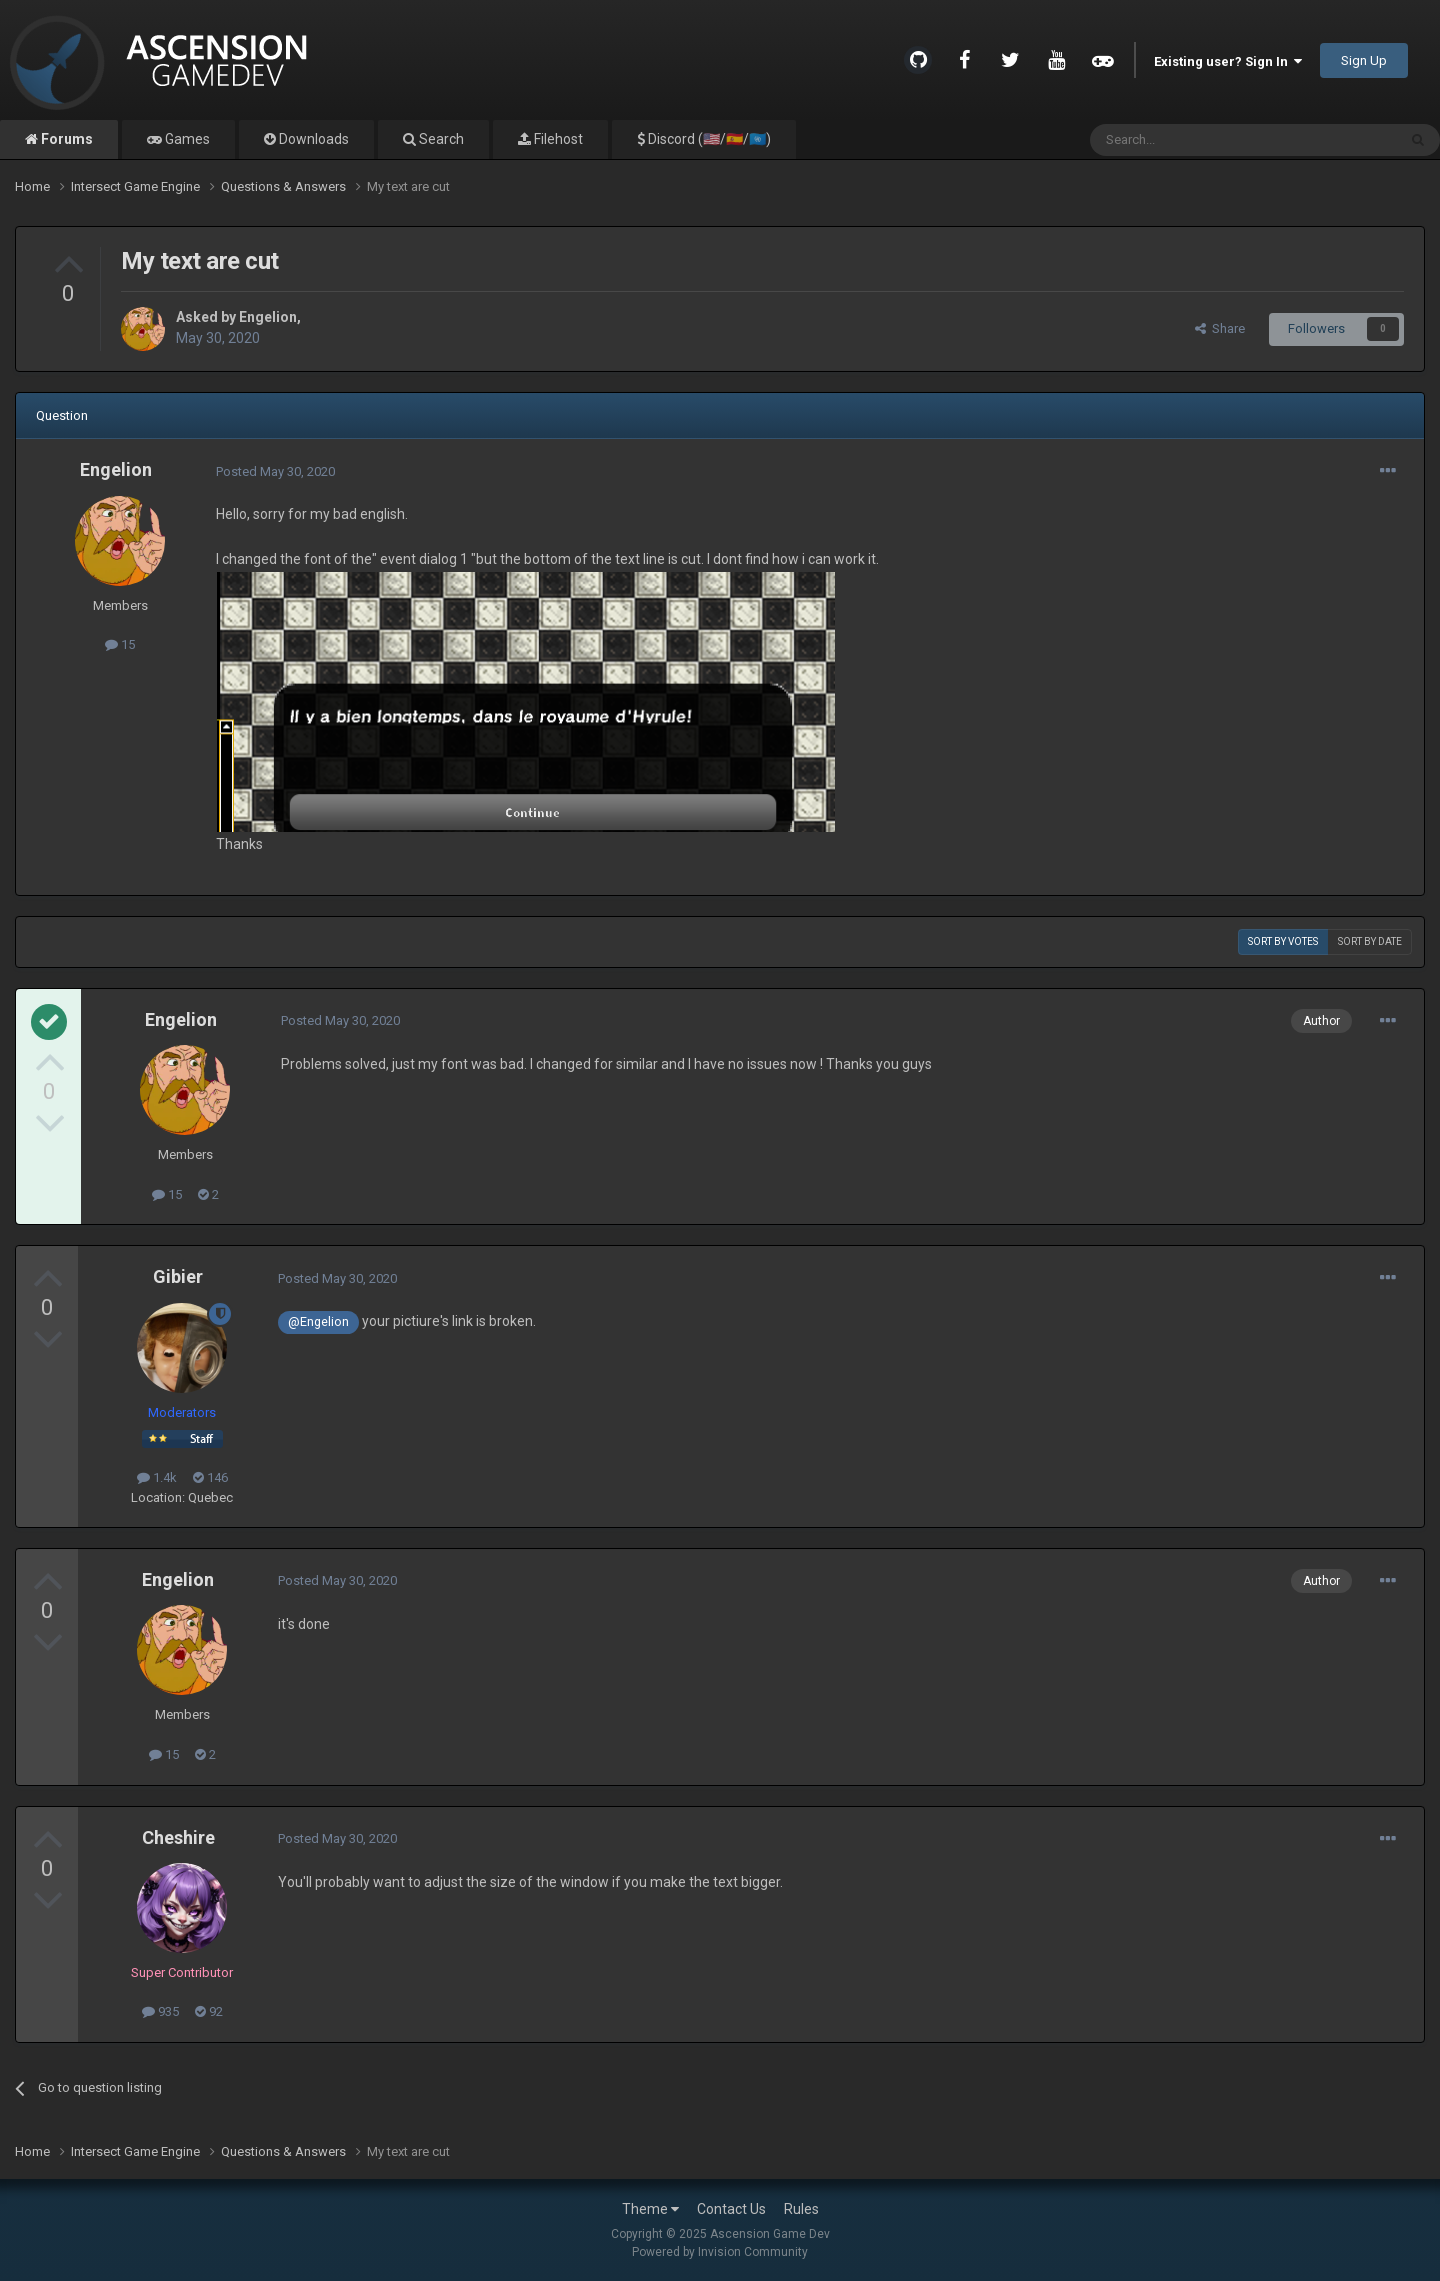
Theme (650, 2209)
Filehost (557, 139)
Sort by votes (1283, 941)
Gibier (178, 1276)
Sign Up (1364, 60)
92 (209, 2011)
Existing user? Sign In (1228, 61)
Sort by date (1370, 941)
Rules (801, 2209)
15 (120, 644)
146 (210, 1477)
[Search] (1195, 140)
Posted (275, 471)
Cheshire (178, 1837)
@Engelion (318, 1321)
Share (1220, 328)
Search (440, 139)
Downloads (312, 139)
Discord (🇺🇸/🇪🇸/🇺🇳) (708, 139)
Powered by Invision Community (720, 2252)
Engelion (268, 317)
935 (160, 2011)
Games (186, 139)
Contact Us (731, 2209)
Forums (65, 139)
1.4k (157, 1477)
